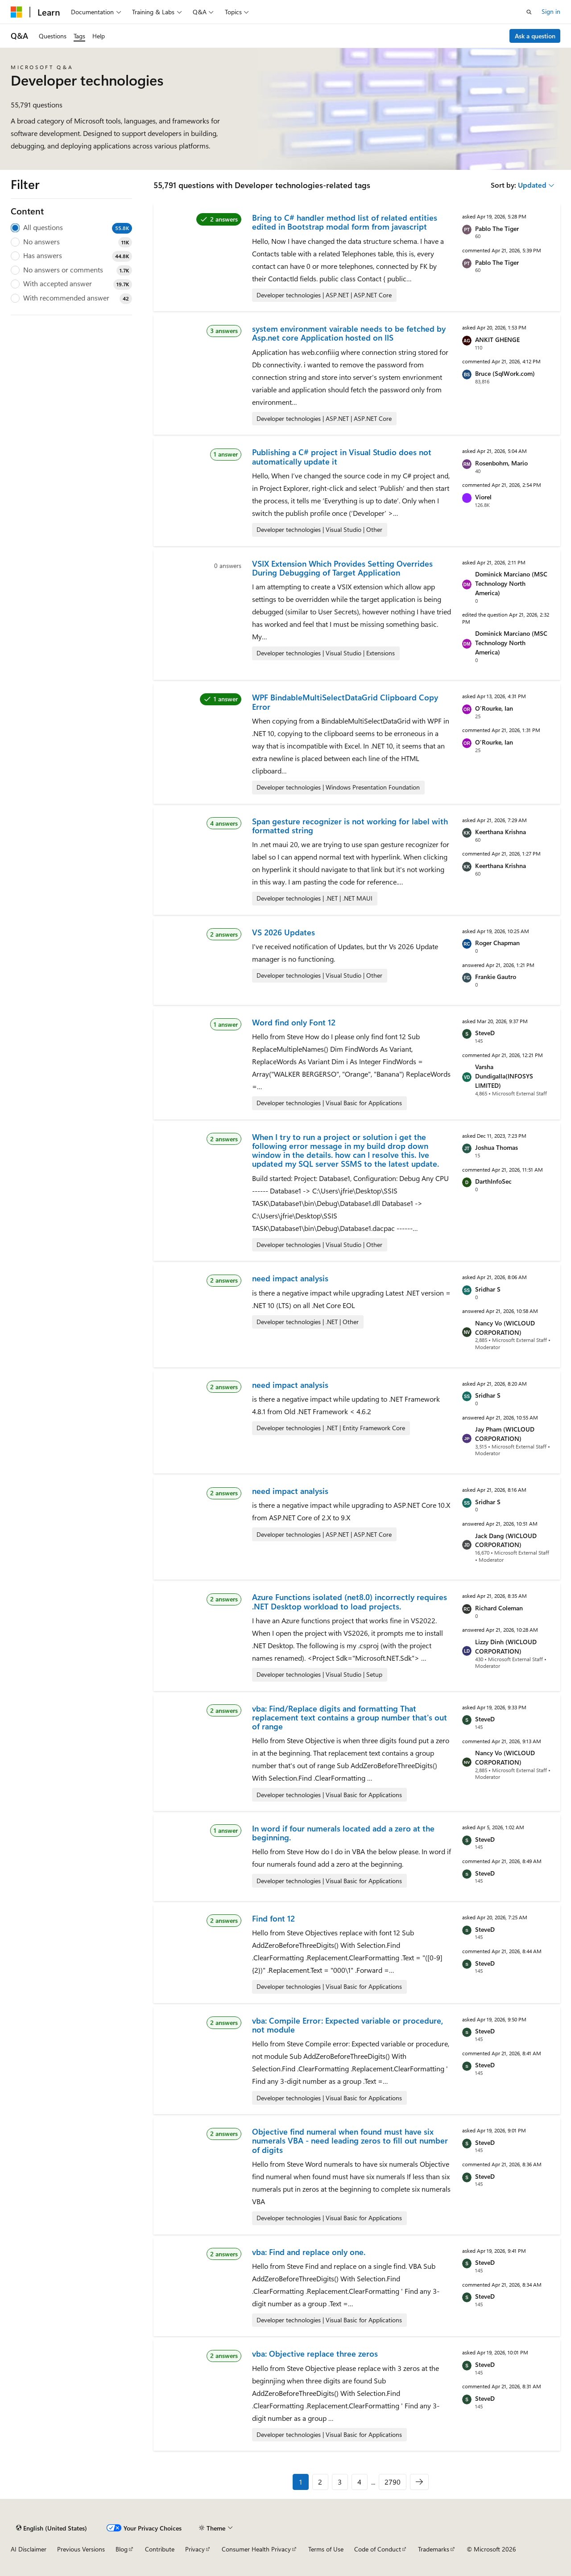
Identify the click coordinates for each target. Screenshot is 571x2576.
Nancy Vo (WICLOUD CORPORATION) (505, 1328)
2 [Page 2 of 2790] (320, 2481)
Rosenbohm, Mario (501, 463)
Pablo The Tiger (497, 228)
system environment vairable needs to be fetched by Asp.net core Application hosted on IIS (349, 333)
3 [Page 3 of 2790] (340, 2481)
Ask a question (535, 36)
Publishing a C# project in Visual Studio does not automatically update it (341, 456)
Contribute (159, 2549)
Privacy (195, 2549)
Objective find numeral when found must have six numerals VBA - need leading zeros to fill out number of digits (350, 2140)
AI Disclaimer (28, 2549)
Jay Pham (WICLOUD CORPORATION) (504, 1434)
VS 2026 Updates (283, 932)
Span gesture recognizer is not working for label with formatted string (350, 825)
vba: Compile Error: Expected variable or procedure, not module (347, 2025)
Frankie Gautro (495, 976)
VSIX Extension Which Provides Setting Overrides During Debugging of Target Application (342, 568)
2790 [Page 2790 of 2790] (393, 2481)
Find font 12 (273, 1918)
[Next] (419, 2482)
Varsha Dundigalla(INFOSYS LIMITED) (504, 1076)
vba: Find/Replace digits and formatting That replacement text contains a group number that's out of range (349, 1717)
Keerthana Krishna (500, 831)
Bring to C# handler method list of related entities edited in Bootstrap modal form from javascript (344, 222)
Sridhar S (488, 1289)
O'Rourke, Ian (494, 708)
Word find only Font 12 (293, 1022)
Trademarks (433, 2549)
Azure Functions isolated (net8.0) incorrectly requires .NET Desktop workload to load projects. (349, 1601)
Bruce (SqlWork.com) (505, 373)
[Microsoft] (16, 12)
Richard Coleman (499, 1608)
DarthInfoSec (493, 1181)
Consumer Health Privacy (256, 2549)
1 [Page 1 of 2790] (300, 2481)
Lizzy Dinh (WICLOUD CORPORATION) (506, 1646)
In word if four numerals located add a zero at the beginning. (343, 1833)
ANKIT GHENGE (497, 339)
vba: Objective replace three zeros (315, 2353)
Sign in (551, 11)
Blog (122, 2549)
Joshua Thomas (496, 1147)
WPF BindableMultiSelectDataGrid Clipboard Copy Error (345, 702)
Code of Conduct (377, 2549)
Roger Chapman (497, 942)
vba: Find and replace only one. (308, 2252)
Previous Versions (81, 2549)
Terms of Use (325, 2549)
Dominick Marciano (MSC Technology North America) (511, 583)
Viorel (483, 497)
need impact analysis (290, 1278)
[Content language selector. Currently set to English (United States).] (51, 2528)
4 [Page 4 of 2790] (359, 2481)
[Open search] (529, 12)
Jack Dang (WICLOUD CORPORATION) (506, 1540)
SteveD (485, 1033)
